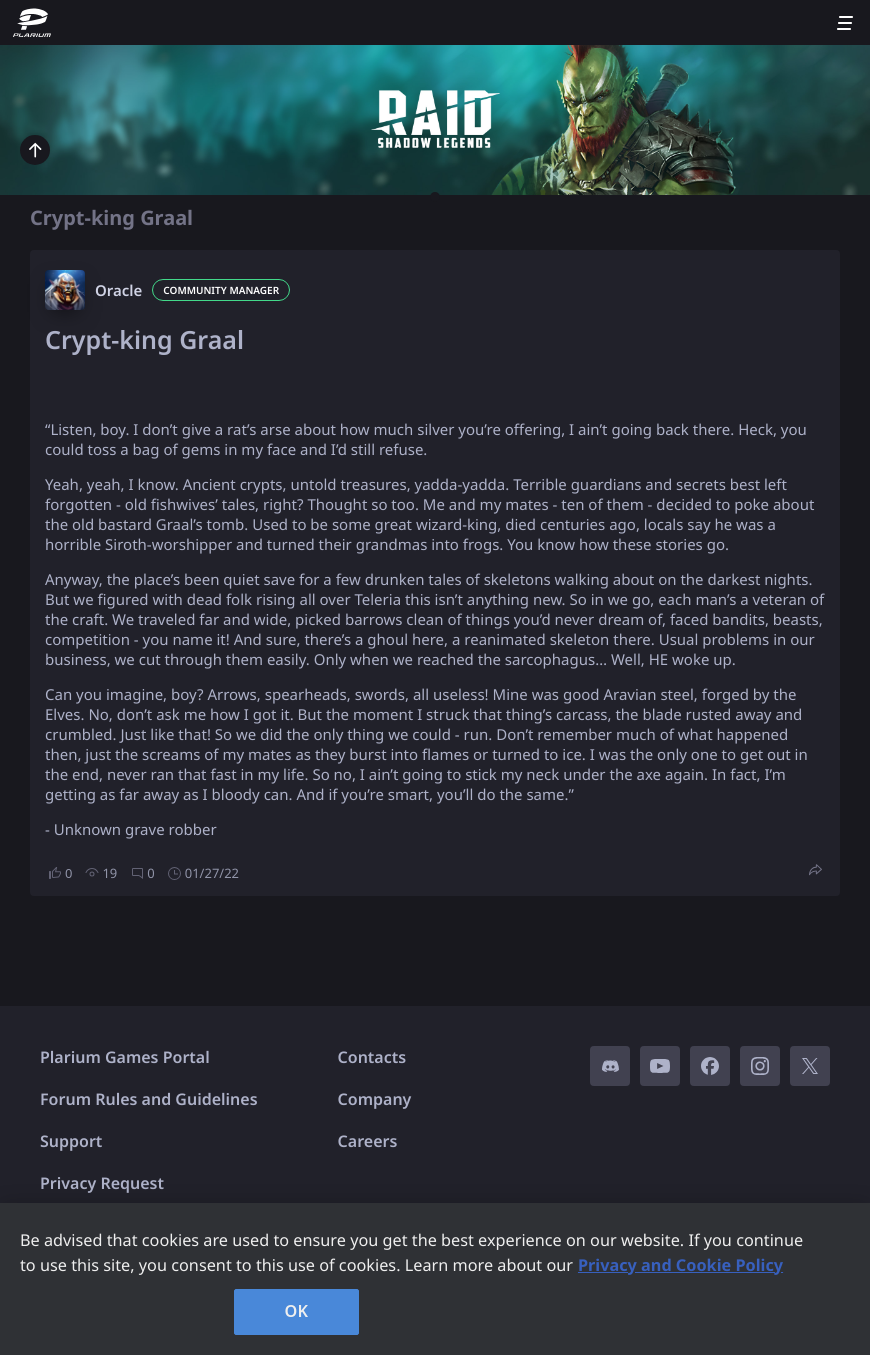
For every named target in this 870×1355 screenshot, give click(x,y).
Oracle (118, 291)
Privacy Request (102, 1183)
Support (71, 1141)
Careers (368, 1141)
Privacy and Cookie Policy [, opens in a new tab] (680, 1265)
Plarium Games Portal (125, 1057)
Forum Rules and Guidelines (149, 1099)
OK (297, 1311)
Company (375, 1099)
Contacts (372, 1057)
